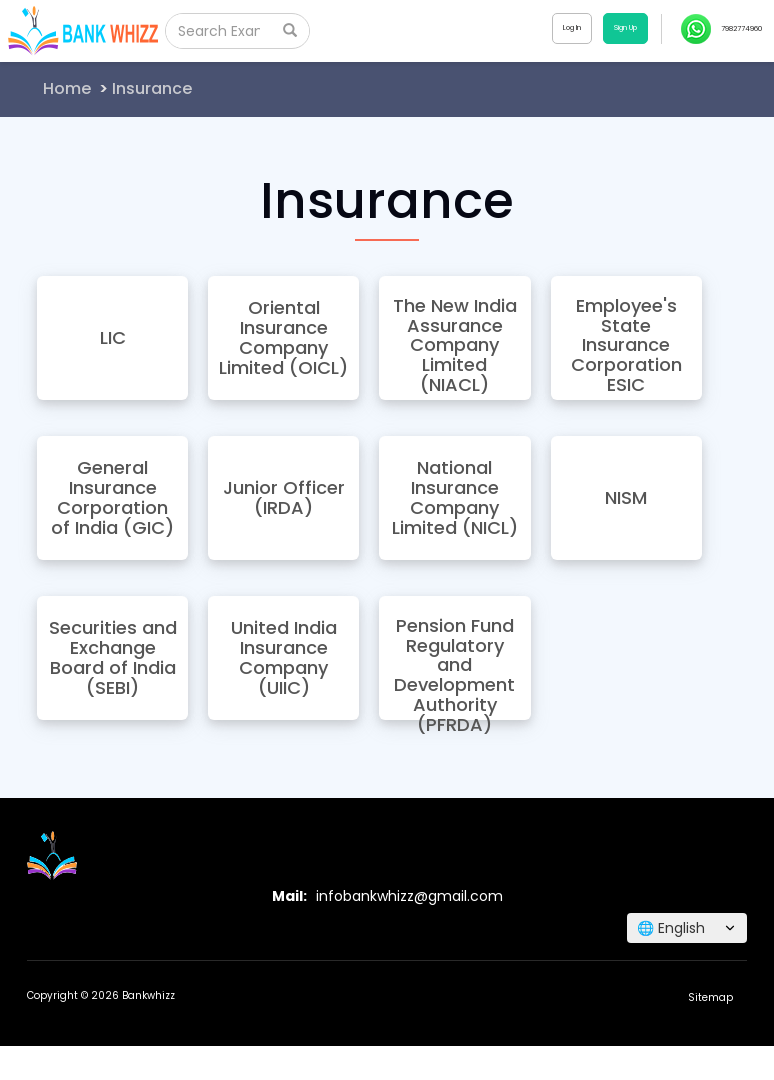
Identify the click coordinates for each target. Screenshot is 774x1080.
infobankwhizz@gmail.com (409, 896)
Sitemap (710, 997)
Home (67, 88)
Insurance (152, 88)
